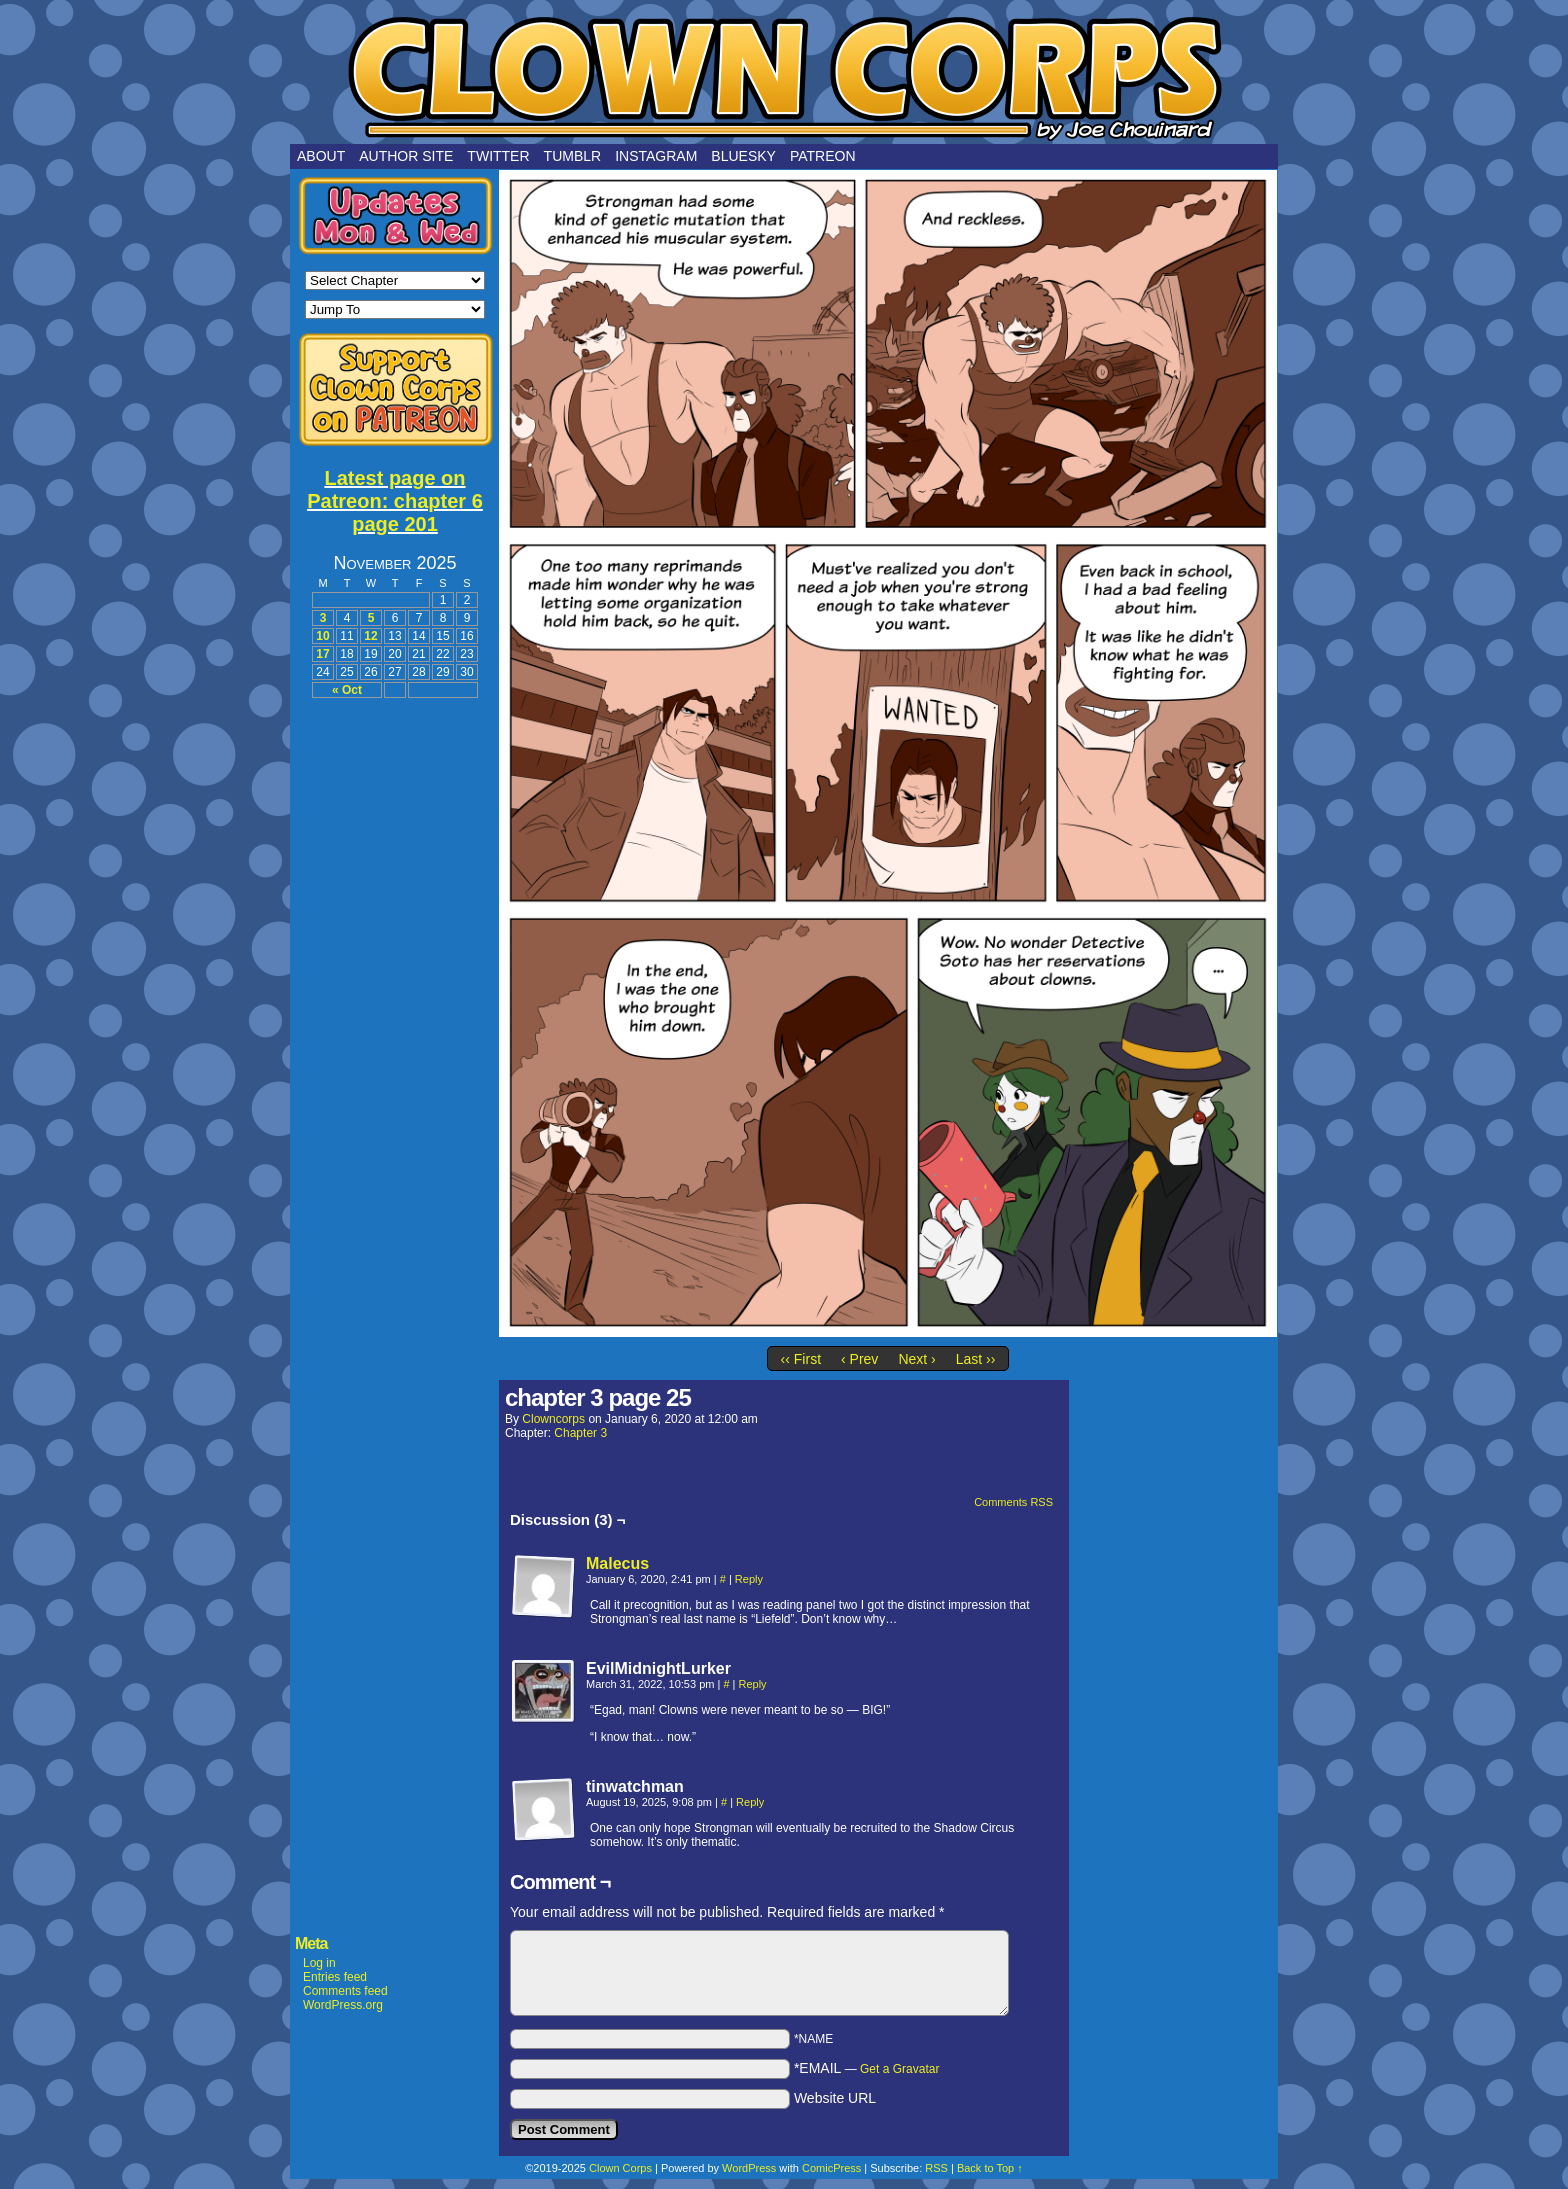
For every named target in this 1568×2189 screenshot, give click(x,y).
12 (370, 636)
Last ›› (976, 1359)
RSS (936, 2168)
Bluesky (743, 156)
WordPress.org (343, 2005)
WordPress (749, 2168)
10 (322, 636)
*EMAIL (867, 2068)
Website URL (835, 2098)
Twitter (498, 156)
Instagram (656, 156)
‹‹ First (801, 1359)
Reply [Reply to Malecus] (749, 1579)
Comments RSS (1013, 1502)
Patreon (823, 156)
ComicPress (831, 2168)
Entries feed (335, 1977)
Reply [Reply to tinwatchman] (750, 1802)
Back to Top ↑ (990, 2168)
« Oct (347, 690)
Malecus (617, 1563)
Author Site (406, 156)
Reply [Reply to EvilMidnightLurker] (753, 1684)
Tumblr (573, 156)
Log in (319, 1963)
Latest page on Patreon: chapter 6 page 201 (395, 501)
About (321, 156)
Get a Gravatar (899, 2069)
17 (322, 654)
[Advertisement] (395, 1012)
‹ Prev (859, 1359)
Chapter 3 (580, 1433)
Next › (916, 1359)
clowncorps (553, 1419)
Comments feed (345, 1991)
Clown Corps (784, 77)
